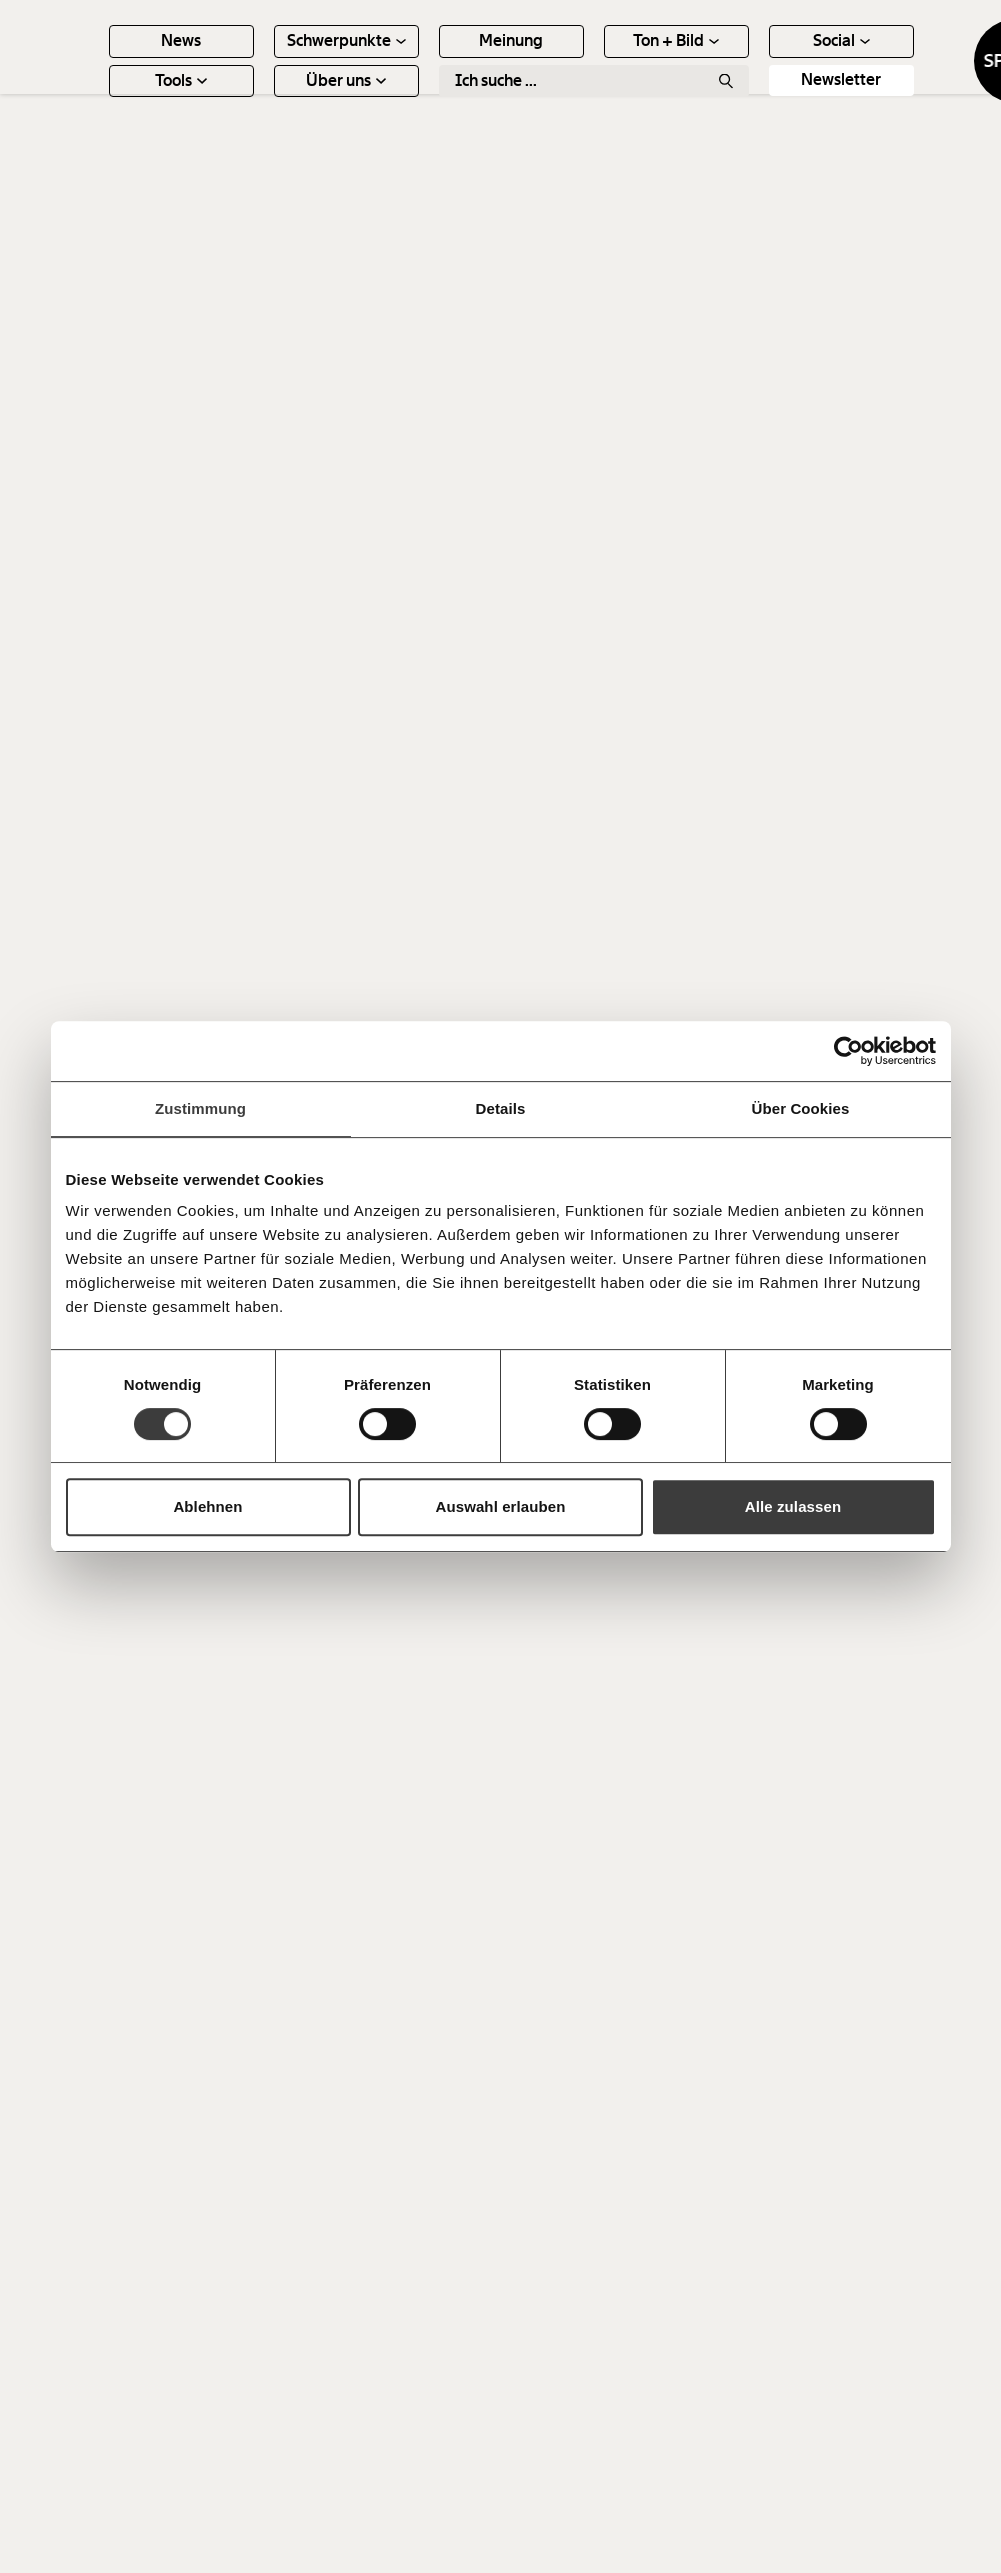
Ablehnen (207, 1506)
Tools (269, 99)
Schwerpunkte (433, 59)
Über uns (434, 99)
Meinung (599, 59)
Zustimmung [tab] (200, 1108)
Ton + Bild (764, 59)
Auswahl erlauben (501, 1506)
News (269, 59)
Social (928, 59)
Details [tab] (501, 1108)
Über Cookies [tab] (801, 1108)
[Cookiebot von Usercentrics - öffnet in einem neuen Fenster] (848, 1051)
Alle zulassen (793, 1506)
